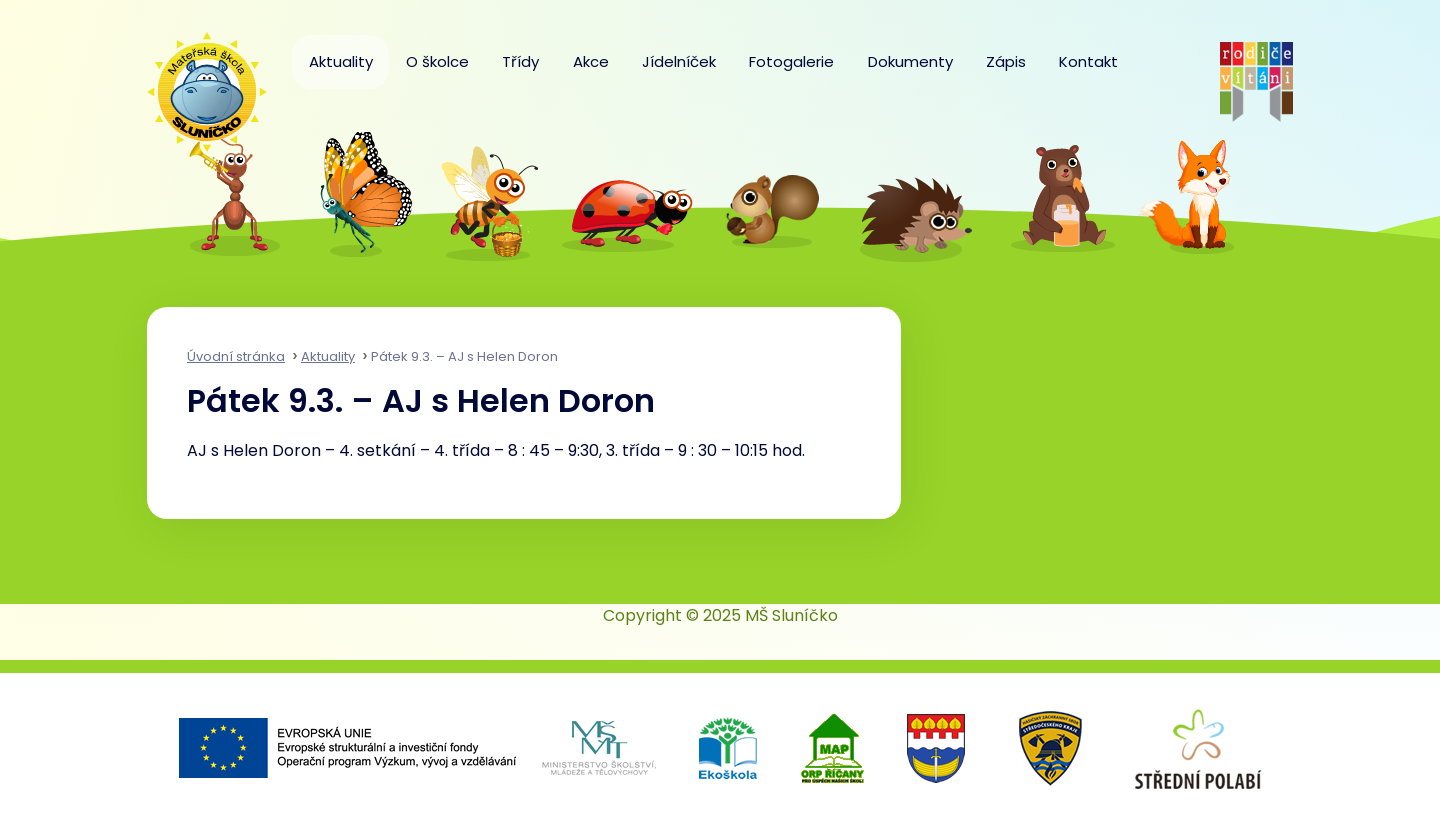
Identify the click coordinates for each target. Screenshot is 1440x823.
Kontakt (1088, 61)
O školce (437, 61)
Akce (591, 61)
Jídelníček (679, 61)
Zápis (1006, 61)
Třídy (520, 61)
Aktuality (341, 61)
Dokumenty (910, 61)
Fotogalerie (791, 61)
